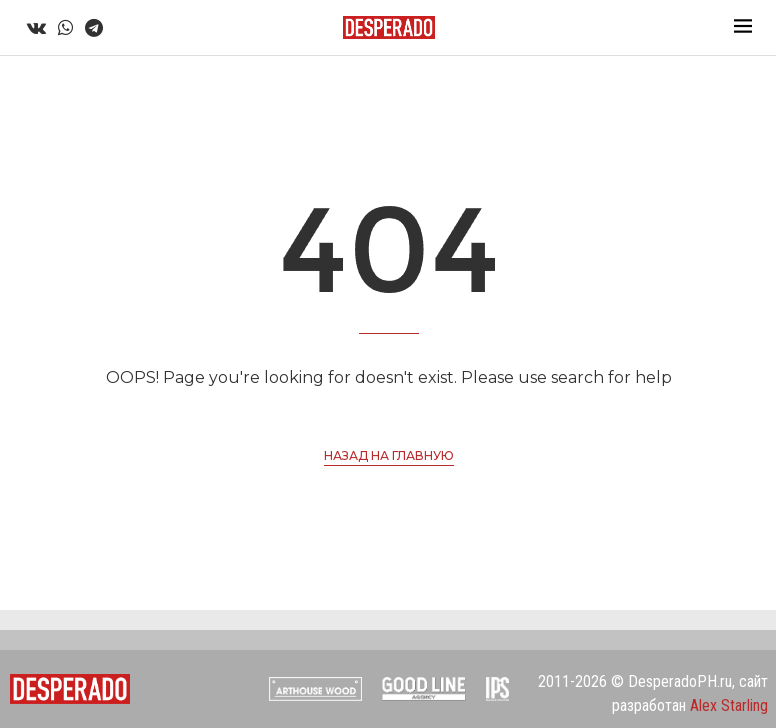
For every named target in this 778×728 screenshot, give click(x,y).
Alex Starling (729, 705)
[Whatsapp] (65, 28)
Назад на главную (389, 455)
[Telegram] (94, 28)
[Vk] (36, 28)
